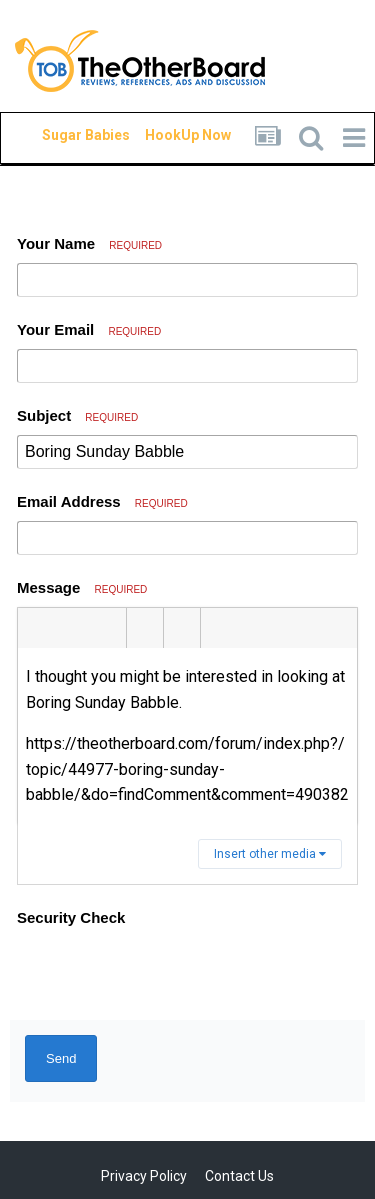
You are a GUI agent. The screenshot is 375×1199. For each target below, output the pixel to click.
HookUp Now (165, 135)
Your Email (89, 329)
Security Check (71, 917)
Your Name (89, 243)
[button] (36, 628)
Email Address (102, 501)
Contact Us (239, 1176)
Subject (77, 415)
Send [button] (61, 1058)
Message (82, 587)
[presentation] (169, 974)
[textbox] (187, 736)
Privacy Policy (144, 1176)
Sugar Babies (62, 135)
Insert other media (270, 854)
